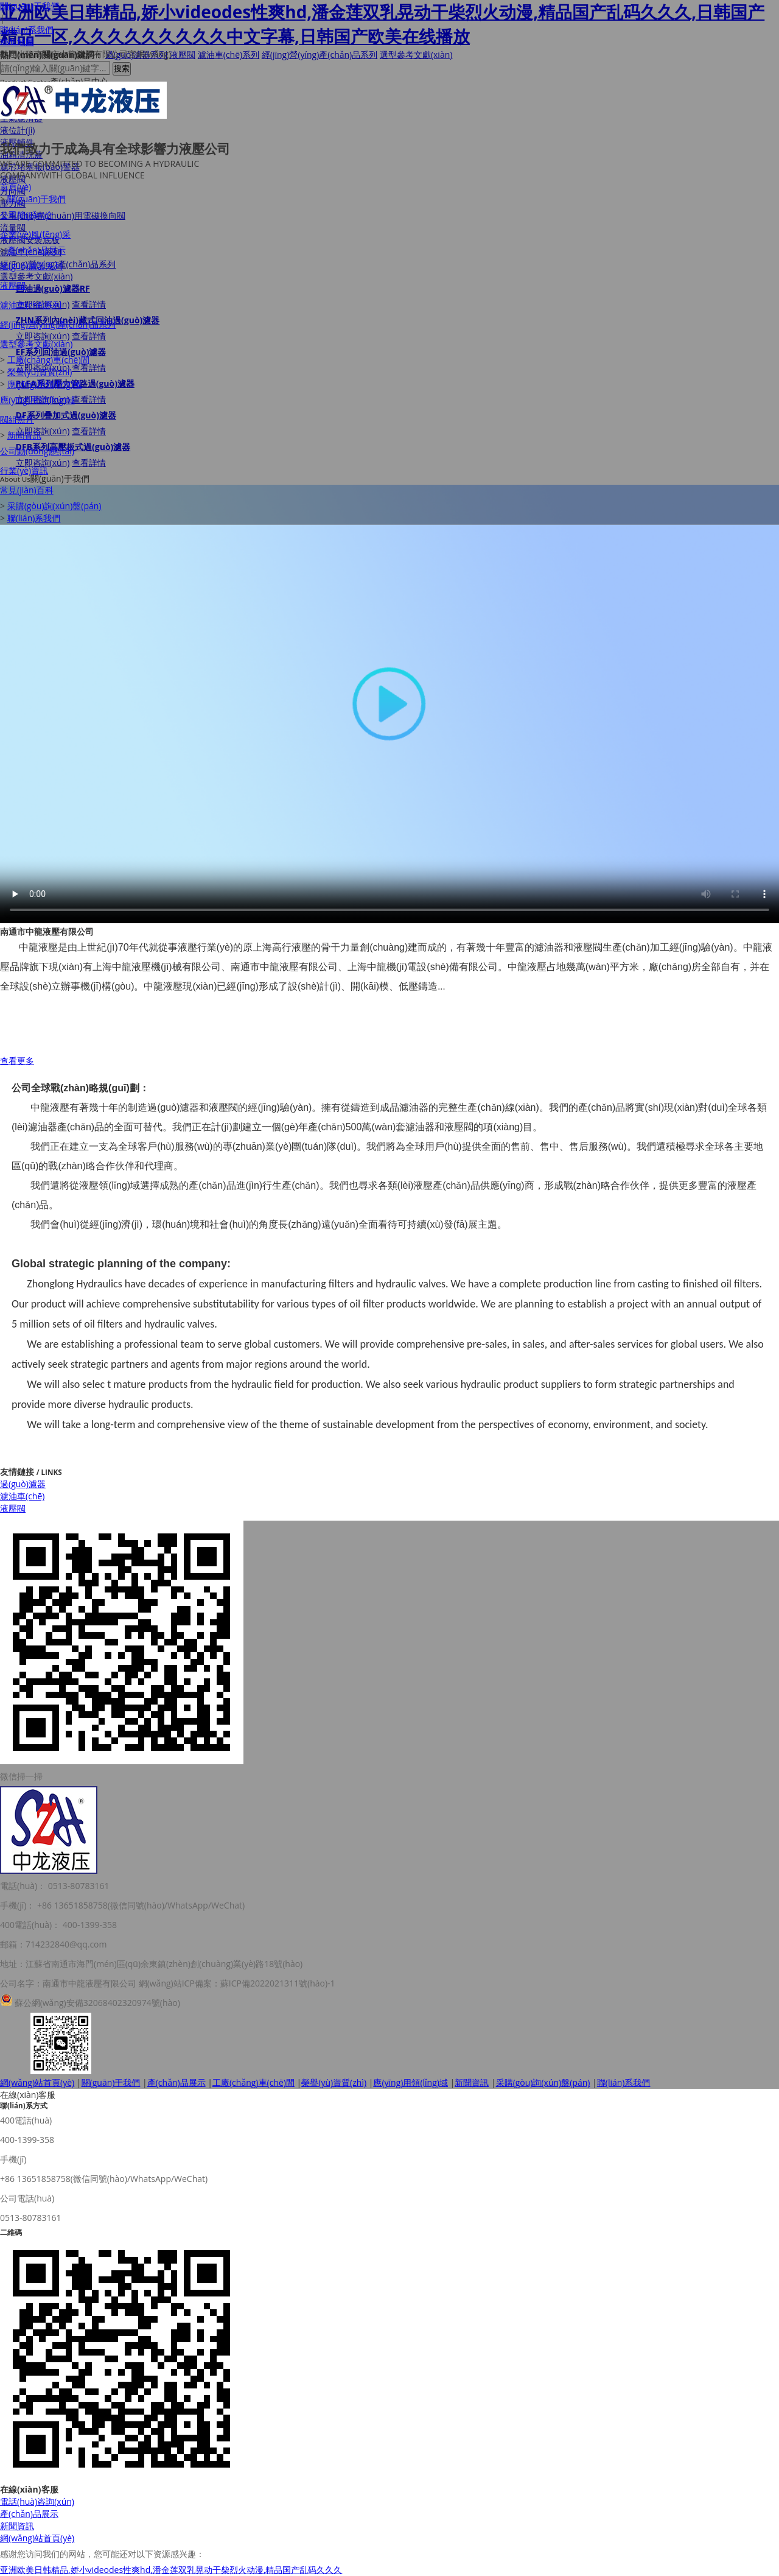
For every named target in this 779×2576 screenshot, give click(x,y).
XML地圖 (17, 42)
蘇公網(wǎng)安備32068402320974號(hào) (97, 2002)
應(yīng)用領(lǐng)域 (44, 384)
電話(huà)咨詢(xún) (37, 2501)
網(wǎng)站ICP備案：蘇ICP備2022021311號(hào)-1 (237, 1983)
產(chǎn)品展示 (36, 250)
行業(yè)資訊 (24, 470)
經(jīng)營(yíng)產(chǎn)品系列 (58, 324)
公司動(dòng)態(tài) (37, 451)
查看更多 (17, 1060)
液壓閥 (13, 285)
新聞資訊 (24, 435)
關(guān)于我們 (29, 6)
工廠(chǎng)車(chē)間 (48, 359)
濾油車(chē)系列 (30, 305)
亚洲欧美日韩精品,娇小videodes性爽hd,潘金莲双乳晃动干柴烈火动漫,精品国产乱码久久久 (171, 2569)
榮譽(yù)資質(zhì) (39, 372)
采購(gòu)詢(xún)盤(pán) (54, 506)
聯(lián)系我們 (27, 29)
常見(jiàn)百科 (27, 490)
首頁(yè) (15, 186)
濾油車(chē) (22, 1496)
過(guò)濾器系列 (31, 266)
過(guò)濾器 (23, 1484)
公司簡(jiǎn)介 (27, 214)
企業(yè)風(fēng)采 (35, 234)
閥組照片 (17, 419)
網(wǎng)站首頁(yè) (37, 2082)
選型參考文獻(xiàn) (36, 344)
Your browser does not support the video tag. (389, 704)
